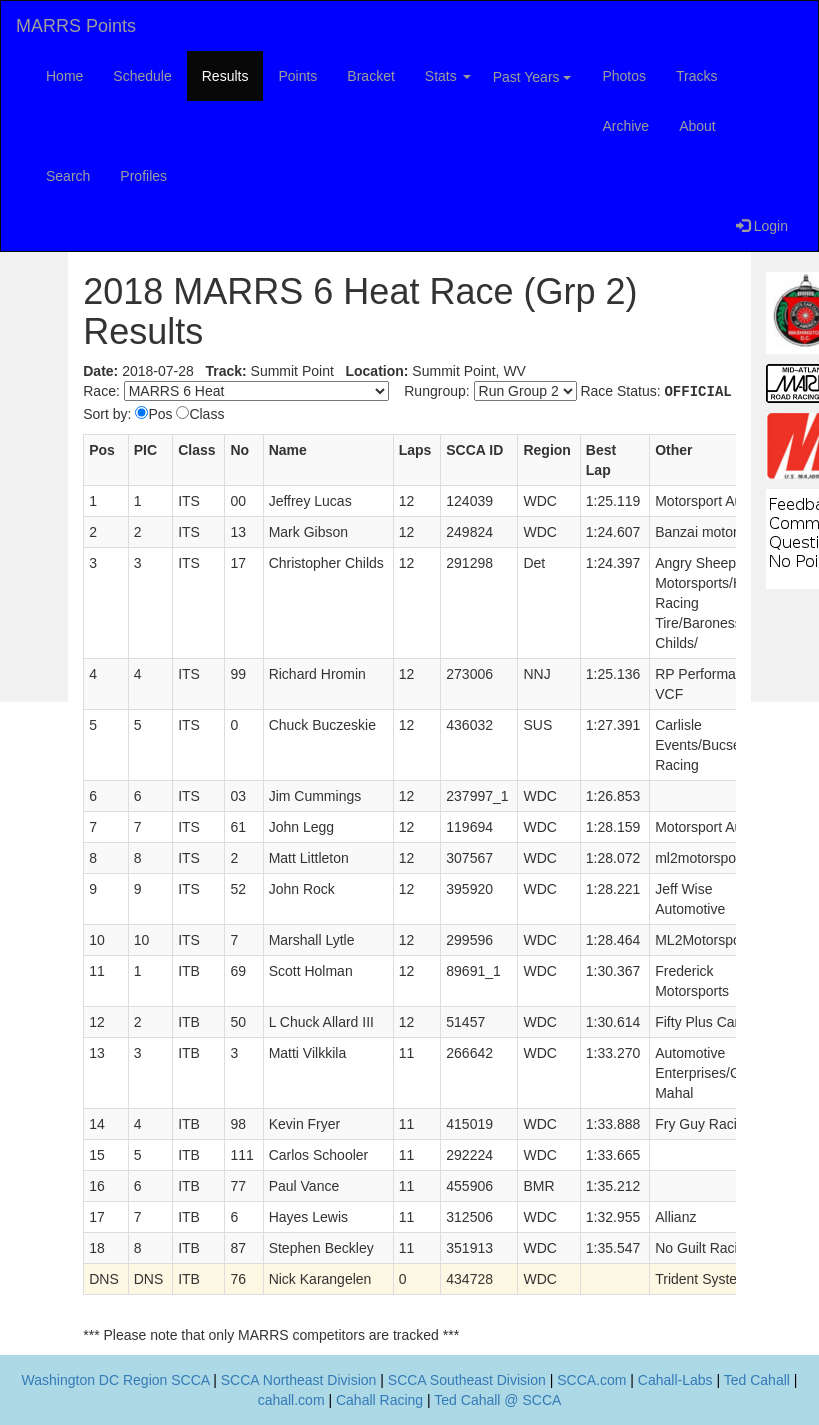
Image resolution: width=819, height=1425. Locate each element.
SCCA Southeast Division (467, 1380)
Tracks (696, 76)
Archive (625, 126)
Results (225, 76)
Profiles (143, 176)
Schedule (142, 76)
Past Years (532, 77)
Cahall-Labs (675, 1380)
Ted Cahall (757, 1380)
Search (68, 176)
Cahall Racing (379, 1400)
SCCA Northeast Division (299, 1380)
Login (762, 226)
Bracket (370, 76)
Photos (624, 76)
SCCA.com (591, 1380)
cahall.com (291, 1400)
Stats (448, 76)
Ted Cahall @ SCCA (497, 1400)
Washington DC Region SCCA (116, 1380)
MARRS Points (76, 26)
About (697, 126)
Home (64, 76)
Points (297, 76)
